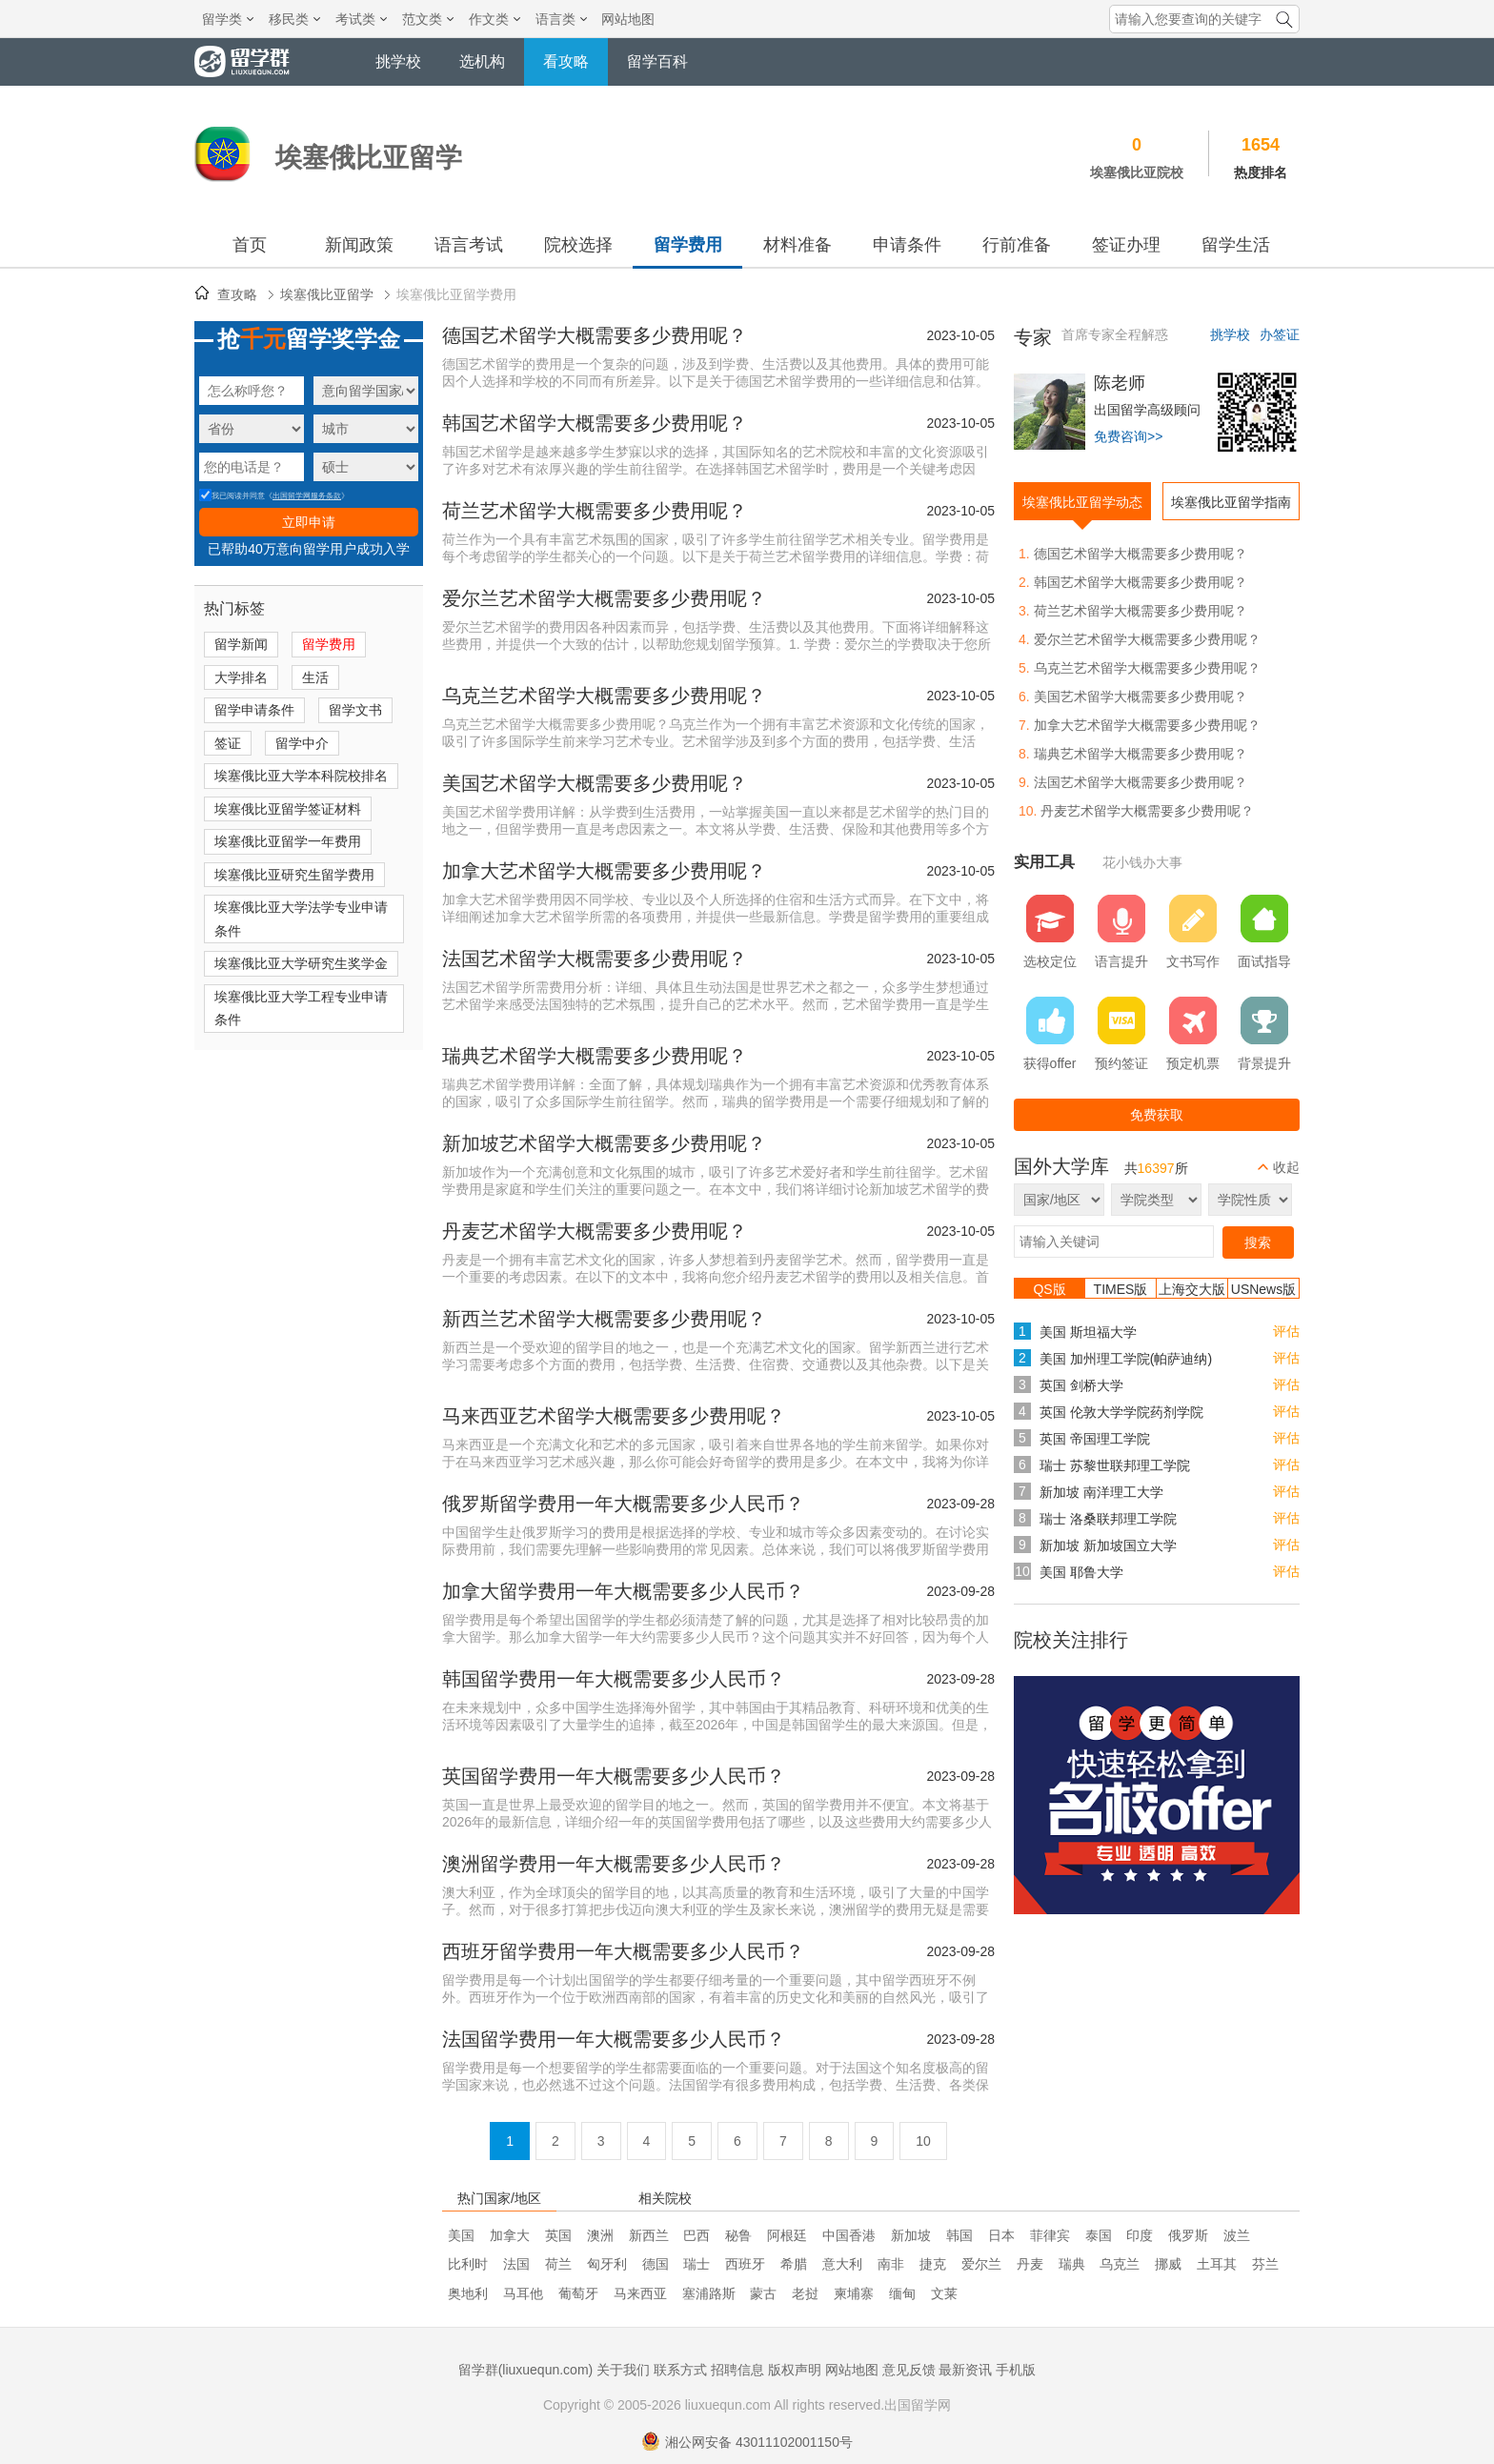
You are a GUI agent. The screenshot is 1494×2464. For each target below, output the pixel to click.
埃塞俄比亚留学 (327, 294)
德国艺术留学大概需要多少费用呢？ (594, 335)
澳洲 (600, 2235)
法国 (516, 2264)
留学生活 (1235, 244)
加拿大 (510, 2235)
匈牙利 (607, 2264)
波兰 (1236, 2235)
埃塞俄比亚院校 (1136, 172)
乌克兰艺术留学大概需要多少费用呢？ (604, 695)
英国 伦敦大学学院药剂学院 (1121, 1412)
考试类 (361, 19)
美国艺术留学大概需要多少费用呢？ (594, 783)
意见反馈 (909, 2369)
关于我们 (623, 2369)
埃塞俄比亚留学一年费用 (287, 841)
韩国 (959, 2235)
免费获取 (1156, 1114)
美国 (461, 2235)
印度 (1139, 2235)
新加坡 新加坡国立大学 (1108, 1545)
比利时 (468, 2264)
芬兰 (1265, 2264)
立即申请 (308, 522)
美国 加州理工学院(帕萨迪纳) (1126, 1358)
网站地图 (628, 19)
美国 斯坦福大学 (1088, 1332)
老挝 (805, 2293)
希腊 (793, 2264)
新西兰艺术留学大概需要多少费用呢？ (604, 1318)
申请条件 (907, 244)
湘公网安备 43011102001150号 (747, 2442)
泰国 (1098, 2235)
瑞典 (1072, 2264)
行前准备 (1016, 244)
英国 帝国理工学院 (1095, 1438)
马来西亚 (640, 2293)
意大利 (842, 2264)
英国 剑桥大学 (1081, 1385)
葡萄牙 (578, 2293)
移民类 (294, 19)
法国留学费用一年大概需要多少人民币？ (613, 2039)
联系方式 (680, 2369)
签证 (227, 743)
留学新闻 (241, 644)
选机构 (482, 61)
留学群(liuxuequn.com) (526, 2369)
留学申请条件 (254, 709)
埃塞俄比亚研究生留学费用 (294, 874)
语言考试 (468, 244)
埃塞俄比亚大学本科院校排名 (301, 775)
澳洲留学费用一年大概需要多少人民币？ (613, 1863)
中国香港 (849, 2235)
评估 (1286, 1331)
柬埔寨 (854, 2293)
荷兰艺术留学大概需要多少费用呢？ (594, 510)
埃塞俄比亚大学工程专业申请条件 (301, 1008)
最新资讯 (965, 2369)
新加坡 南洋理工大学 (1101, 1492)
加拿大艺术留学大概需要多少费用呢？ (604, 870)
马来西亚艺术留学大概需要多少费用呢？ (613, 1415)
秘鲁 (738, 2235)
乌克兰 (1120, 2264)
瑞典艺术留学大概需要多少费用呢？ (594, 1055)
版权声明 (794, 2369)
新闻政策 (359, 244)
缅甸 (902, 2293)
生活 (315, 677)
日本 (1001, 2235)
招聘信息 (737, 2369)
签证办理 (1126, 244)
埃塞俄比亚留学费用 (456, 294)
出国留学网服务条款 (307, 496)
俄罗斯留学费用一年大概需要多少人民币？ (623, 1503)
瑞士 (696, 2264)
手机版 (1016, 2369)
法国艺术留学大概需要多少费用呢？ (594, 958)
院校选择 (578, 244)
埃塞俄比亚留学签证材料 (287, 809)
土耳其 (1217, 2264)
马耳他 (523, 2293)
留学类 (227, 19)
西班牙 (745, 2264)
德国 (655, 2264)
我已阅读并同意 (232, 496)
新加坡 (911, 2235)
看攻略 (566, 61)
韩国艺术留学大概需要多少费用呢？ (594, 423)
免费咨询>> (1128, 436)
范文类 (428, 19)
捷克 (932, 2264)
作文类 (494, 19)
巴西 (696, 2235)
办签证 (1280, 334)
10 (923, 2141)
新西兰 (649, 2235)
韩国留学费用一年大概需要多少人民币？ (613, 1678)
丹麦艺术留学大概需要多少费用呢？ (594, 1231)
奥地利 (468, 2293)
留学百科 (657, 61)
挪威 (1168, 2264)
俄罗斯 (1188, 2235)
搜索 (1257, 1242)
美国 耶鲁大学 (1081, 1572)
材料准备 (797, 244)
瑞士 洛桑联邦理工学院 (1108, 1518)
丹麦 (1030, 2264)
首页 (249, 244)
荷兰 (558, 2264)
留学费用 (688, 244)
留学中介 (302, 743)
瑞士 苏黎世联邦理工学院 (1115, 1465)
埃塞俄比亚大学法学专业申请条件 (301, 919)
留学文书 (355, 709)
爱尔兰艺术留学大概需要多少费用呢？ (604, 598)
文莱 (944, 2293)
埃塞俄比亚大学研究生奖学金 (301, 963)
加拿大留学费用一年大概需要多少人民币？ (623, 1591)
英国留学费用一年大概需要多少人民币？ (613, 1776)
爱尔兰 (981, 2264)
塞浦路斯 (709, 2293)
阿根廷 (787, 2235)
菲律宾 (1050, 2235)
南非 (891, 2264)
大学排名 (241, 677)
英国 (558, 2235)
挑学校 (398, 61)
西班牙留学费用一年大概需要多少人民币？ (623, 1951)
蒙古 (763, 2293)
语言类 (561, 19)
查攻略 (237, 294)
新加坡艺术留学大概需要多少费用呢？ (604, 1143)
